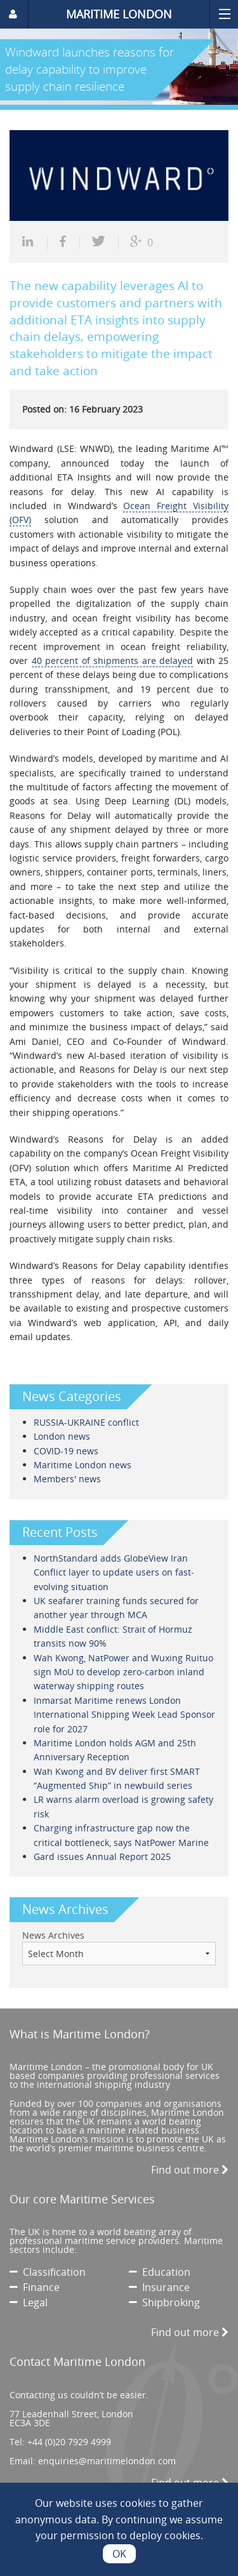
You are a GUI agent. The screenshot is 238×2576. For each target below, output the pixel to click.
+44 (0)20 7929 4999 (69, 2442)
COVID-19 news (66, 1451)
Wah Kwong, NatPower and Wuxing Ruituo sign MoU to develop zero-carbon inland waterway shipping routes (123, 1672)
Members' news (67, 1479)
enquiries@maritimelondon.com (107, 2461)
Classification (48, 2272)
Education (159, 2272)
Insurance (159, 2287)
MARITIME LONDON (119, 14)
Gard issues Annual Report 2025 (102, 1856)
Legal (29, 2302)
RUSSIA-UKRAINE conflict (86, 1422)
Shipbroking (164, 2302)
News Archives (53, 1935)
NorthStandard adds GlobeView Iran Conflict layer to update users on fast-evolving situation (114, 1572)
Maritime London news (82, 1465)
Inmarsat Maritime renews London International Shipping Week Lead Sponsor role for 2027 (124, 1714)
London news (62, 1436)
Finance (35, 2287)
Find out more (189, 2170)
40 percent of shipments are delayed (113, 660)
